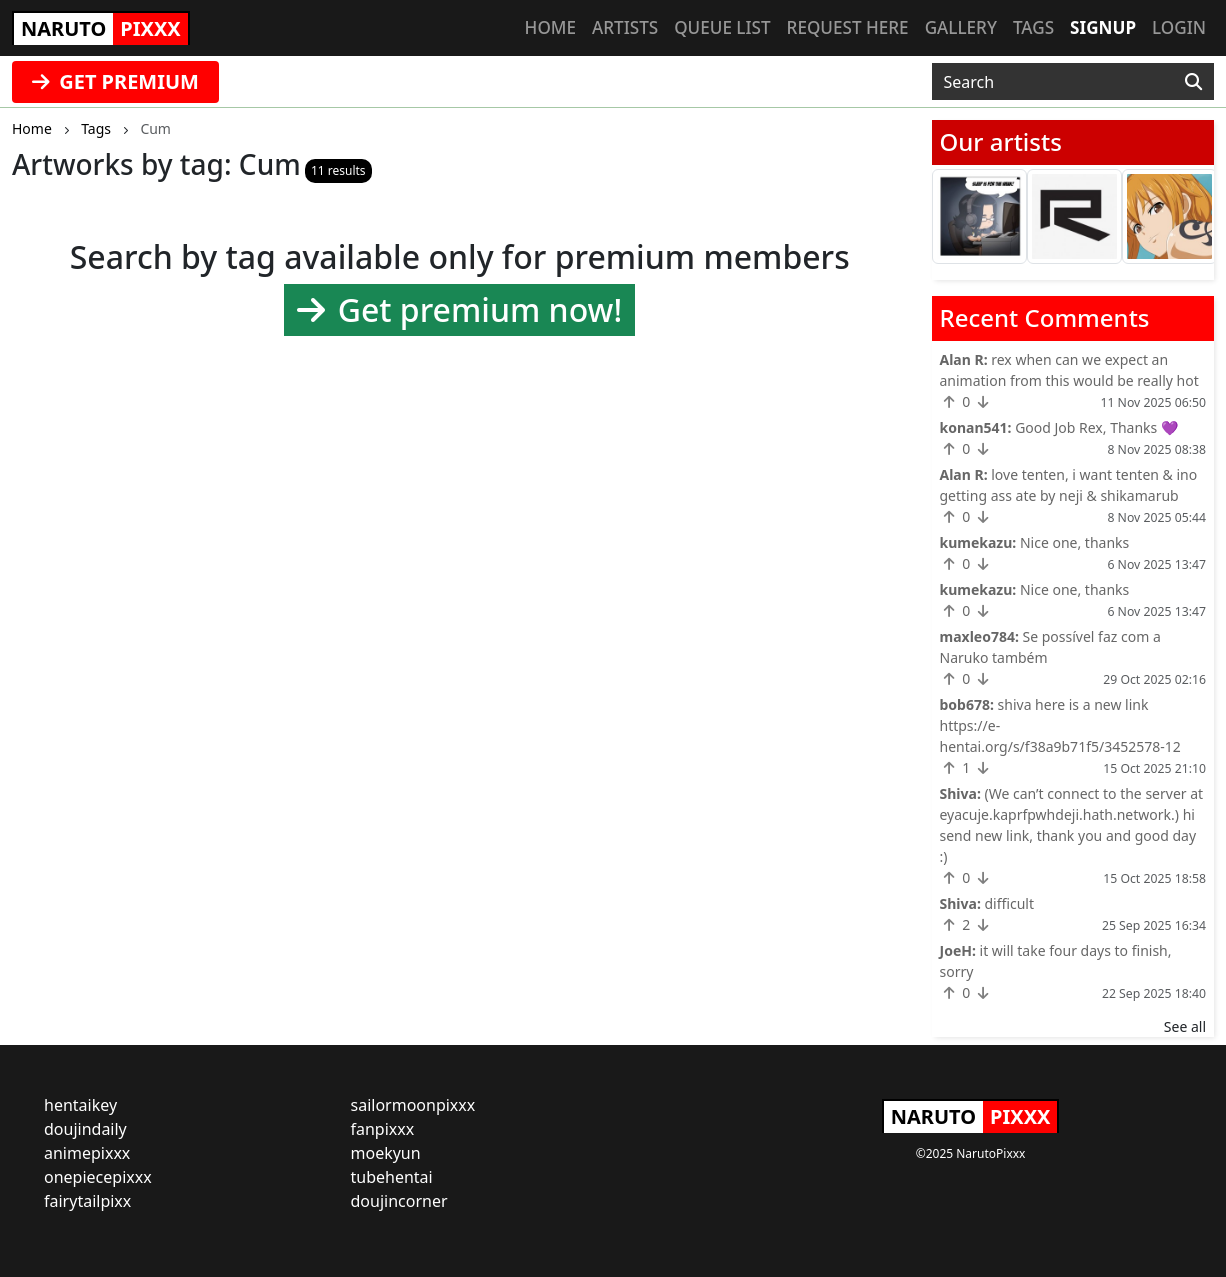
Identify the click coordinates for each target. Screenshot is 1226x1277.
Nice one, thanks (1074, 542)
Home (550, 27)
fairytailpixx (87, 1201)
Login (1179, 27)
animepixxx (87, 1153)
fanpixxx (383, 1129)
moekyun (386, 1153)
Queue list (722, 27)
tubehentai (392, 1177)
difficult (1009, 903)
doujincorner (399, 1201)
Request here (848, 27)
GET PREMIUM (115, 81)
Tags (1033, 27)
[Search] (1193, 82)
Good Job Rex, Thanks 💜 (1096, 427)
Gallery (961, 27)
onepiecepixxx (98, 1177)
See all (1185, 1026)
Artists (625, 27)
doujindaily (85, 1129)
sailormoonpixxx (413, 1105)
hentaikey (80, 1105)
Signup (1103, 27)
